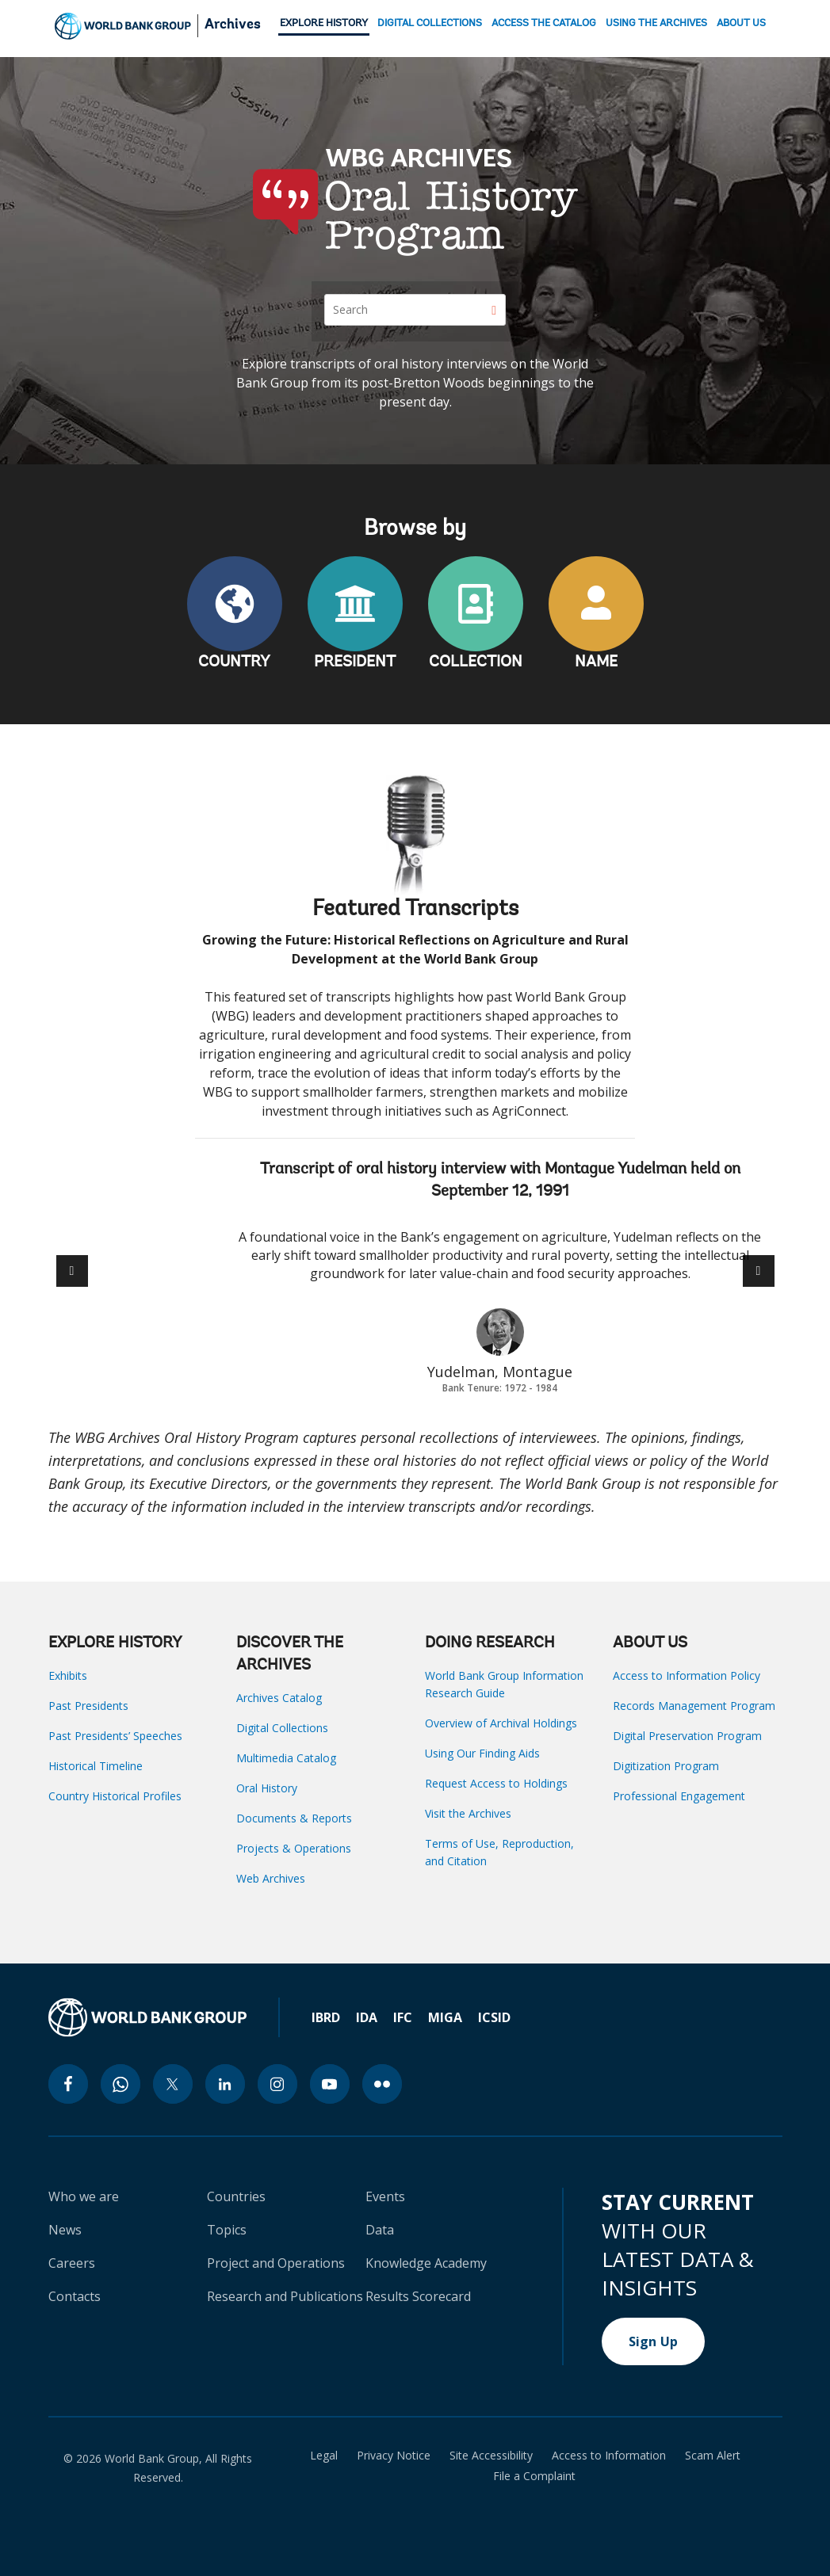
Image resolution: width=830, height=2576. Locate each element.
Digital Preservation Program (687, 1735)
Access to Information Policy (686, 1675)
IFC (402, 2017)
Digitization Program (666, 1765)
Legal (324, 2455)
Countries (236, 2196)
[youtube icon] (330, 2084)
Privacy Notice (393, 2455)
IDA (366, 2017)
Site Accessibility (491, 2455)
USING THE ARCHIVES (656, 23)
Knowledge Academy (426, 2263)
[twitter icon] (173, 2084)
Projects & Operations (293, 1848)
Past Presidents (88, 1705)
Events (385, 2196)
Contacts (74, 2296)
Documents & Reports (294, 1818)
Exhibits (67, 1675)
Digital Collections (282, 1727)
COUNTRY (234, 662)
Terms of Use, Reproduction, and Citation (499, 1852)
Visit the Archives (468, 1813)
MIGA (445, 2017)
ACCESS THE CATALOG (543, 23)
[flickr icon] (382, 2084)
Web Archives (270, 1878)
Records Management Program (694, 1705)
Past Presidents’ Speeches (115, 1735)
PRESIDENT (355, 662)
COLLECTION (475, 662)
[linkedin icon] (225, 2084)
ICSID (494, 2017)
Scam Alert (712, 2455)
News (65, 2229)
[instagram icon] (277, 2084)
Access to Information (609, 2455)
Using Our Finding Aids (482, 1753)
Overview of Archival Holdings (501, 1723)
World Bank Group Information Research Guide (504, 1684)
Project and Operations (276, 2263)
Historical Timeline (95, 1765)
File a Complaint (534, 2476)
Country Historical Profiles (115, 1795)
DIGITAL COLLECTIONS (429, 23)
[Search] (415, 310)
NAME (596, 662)
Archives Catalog (279, 1697)
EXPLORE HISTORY (324, 23)
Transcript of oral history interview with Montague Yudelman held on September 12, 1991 (500, 1181)
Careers (71, 2263)
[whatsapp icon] (120, 2084)
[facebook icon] (68, 2084)
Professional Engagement (679, 1795)
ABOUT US (741, 23)
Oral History (266, 1788)
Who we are (83, 2196)
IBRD (326, 2017)
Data (379, 2229)
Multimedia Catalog (286, 1757)
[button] (759, 1271)
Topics (227, 2229)
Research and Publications (285, 2296)
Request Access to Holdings (496, 1783)
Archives (233, 25)
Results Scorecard (418, 2296)
